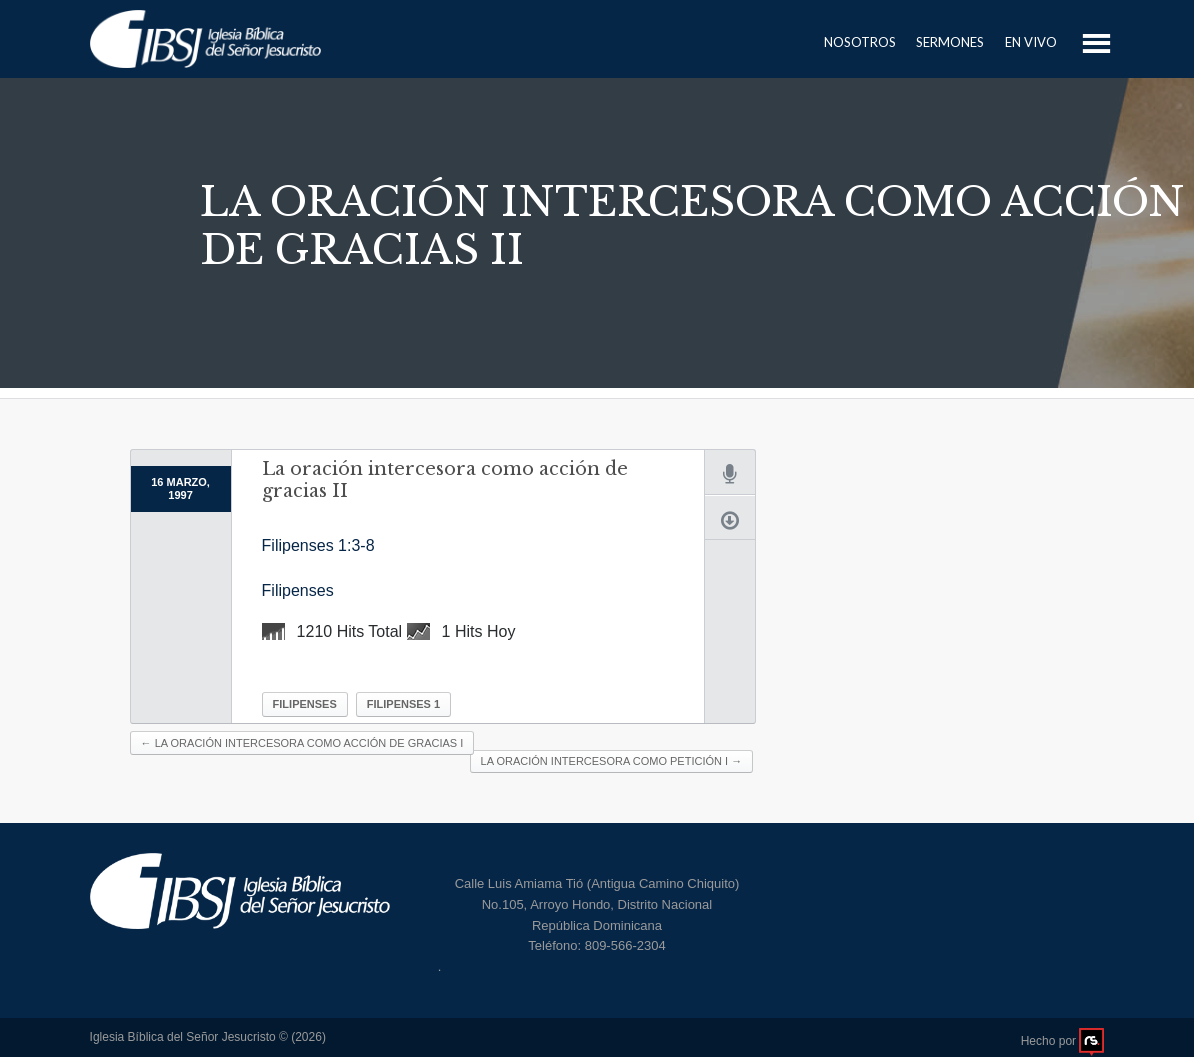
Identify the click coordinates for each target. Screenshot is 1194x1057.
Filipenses (298, 590)
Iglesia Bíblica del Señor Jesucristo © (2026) (208, 1037)
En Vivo (1031, 42)
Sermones (950, 42)
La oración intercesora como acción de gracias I (302, 743)
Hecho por (1063, 1041)
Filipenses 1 (403, 704)
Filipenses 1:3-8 (318, 545)
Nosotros (860, 42)
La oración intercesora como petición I (612, 761)
